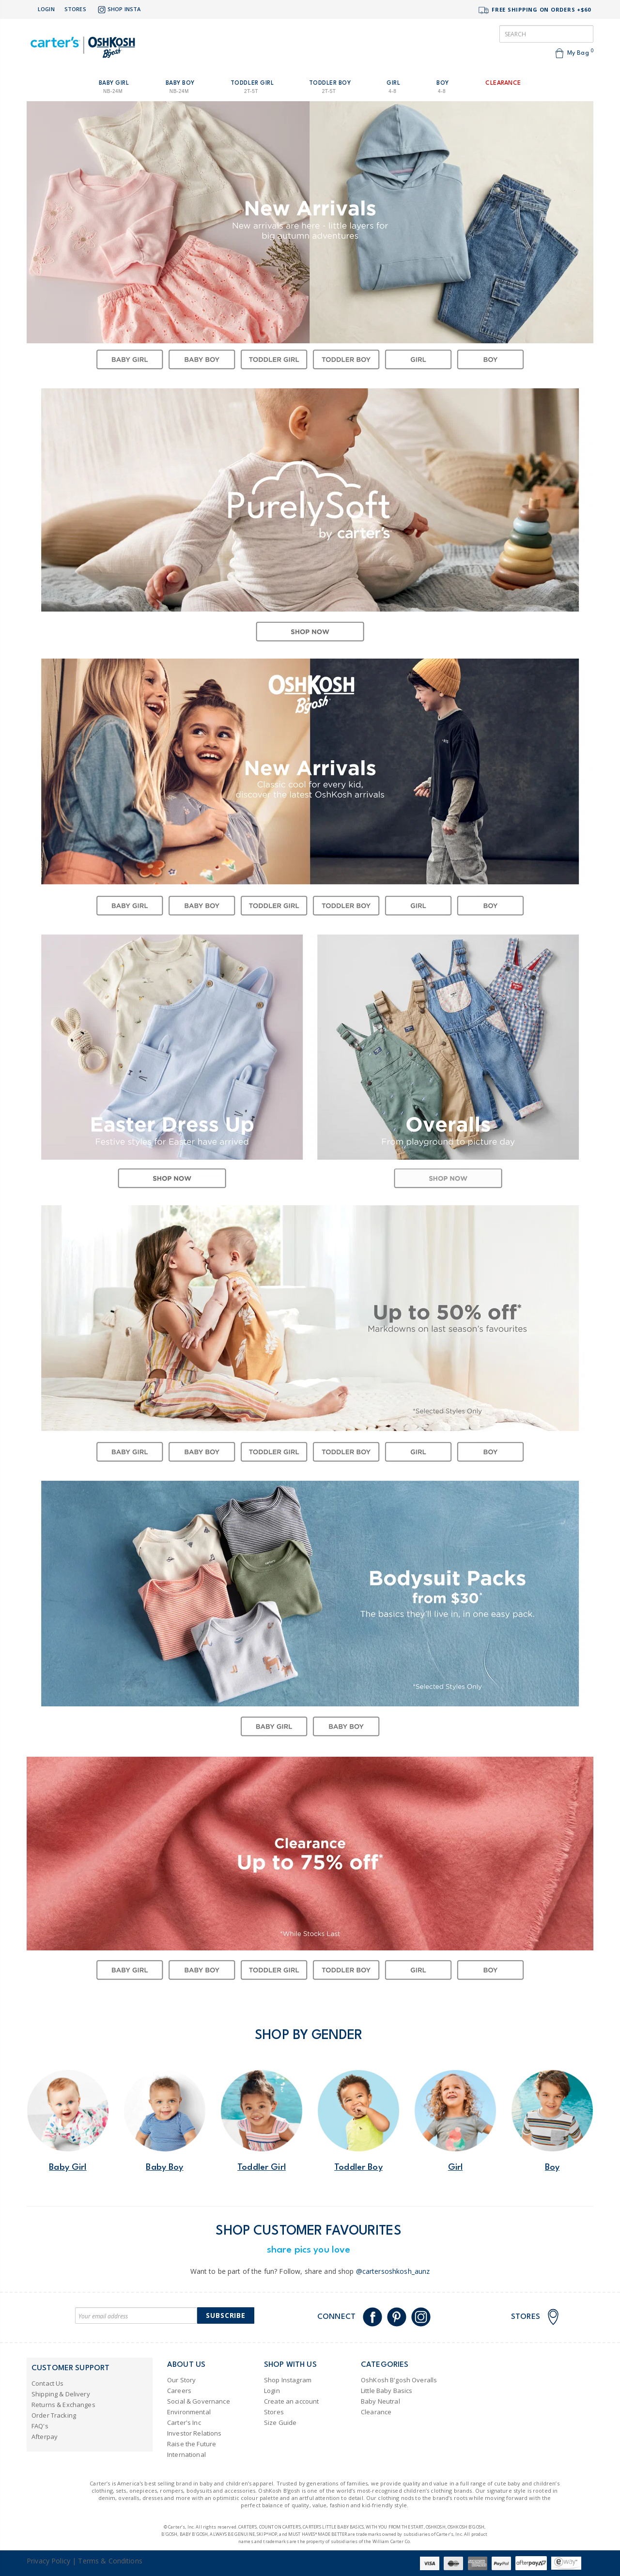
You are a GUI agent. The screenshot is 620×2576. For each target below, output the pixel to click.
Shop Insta (118, 9)
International (186, 2454)
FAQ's (39, 2426)
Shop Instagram (287, 2380)
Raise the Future (191, 2443)
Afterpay (44, 2436)
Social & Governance (198, 2401)
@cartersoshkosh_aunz (393, 2271)
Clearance (376, 2411)
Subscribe (226, 2315)
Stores (75, 9)
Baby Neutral (380, 2401)
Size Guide (280, 2422)
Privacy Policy (48, 2560)
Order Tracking (53, 2415)
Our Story (181, 2380)
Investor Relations (194, 2433)
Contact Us (47, 2383)
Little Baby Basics (387, 2390)
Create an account (291, 2401)
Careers (179, 2390)
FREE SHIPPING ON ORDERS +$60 (534, 10)
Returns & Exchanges (63, 2404)
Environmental (189, 2411)
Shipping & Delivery (60, 2394)
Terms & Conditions (110, 2560)
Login (46, 9)
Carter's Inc (184, 2422)
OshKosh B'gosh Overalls (399, 2380)
